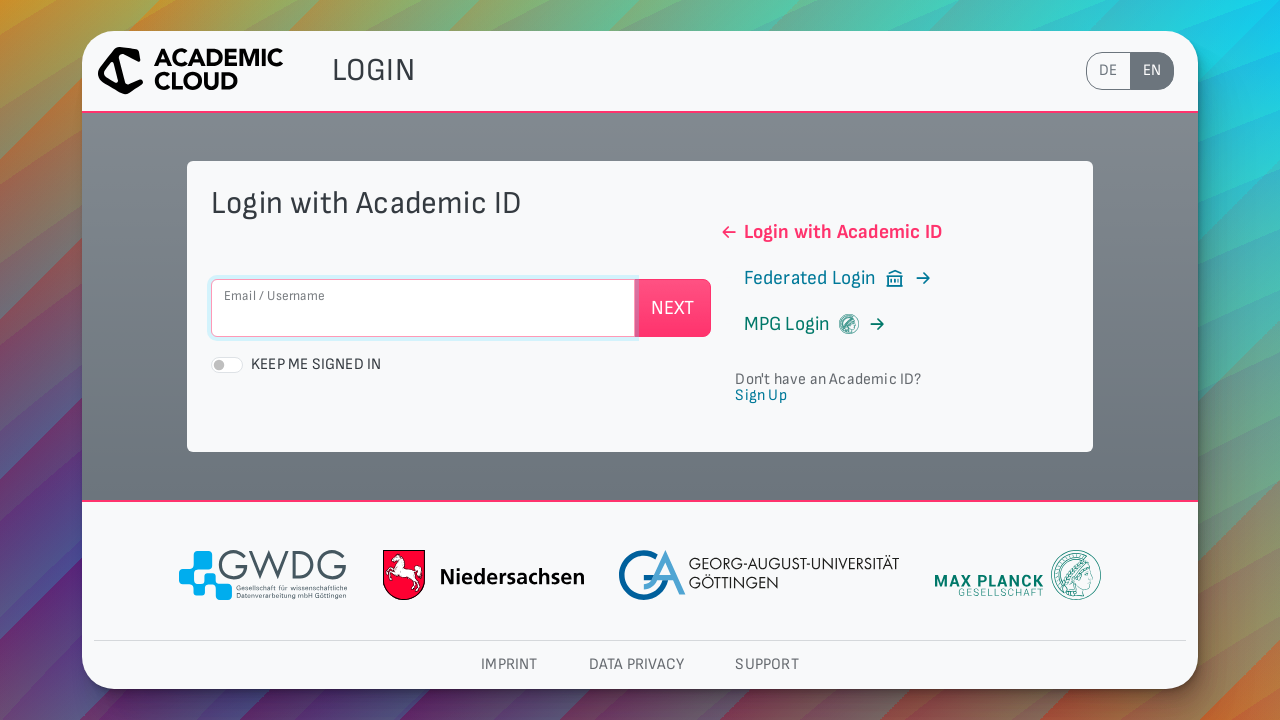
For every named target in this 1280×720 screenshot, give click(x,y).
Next (673, 308)
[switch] (227, 365)
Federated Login (826, 278)
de (1108, 70)
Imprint (509, 664)
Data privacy (636, 664)
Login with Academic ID (830, 232)
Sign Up (760, 395)
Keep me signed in (316, 364)
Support (766, 664)
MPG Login (802, 324)
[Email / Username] (423, 308)
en (1152, 70)
